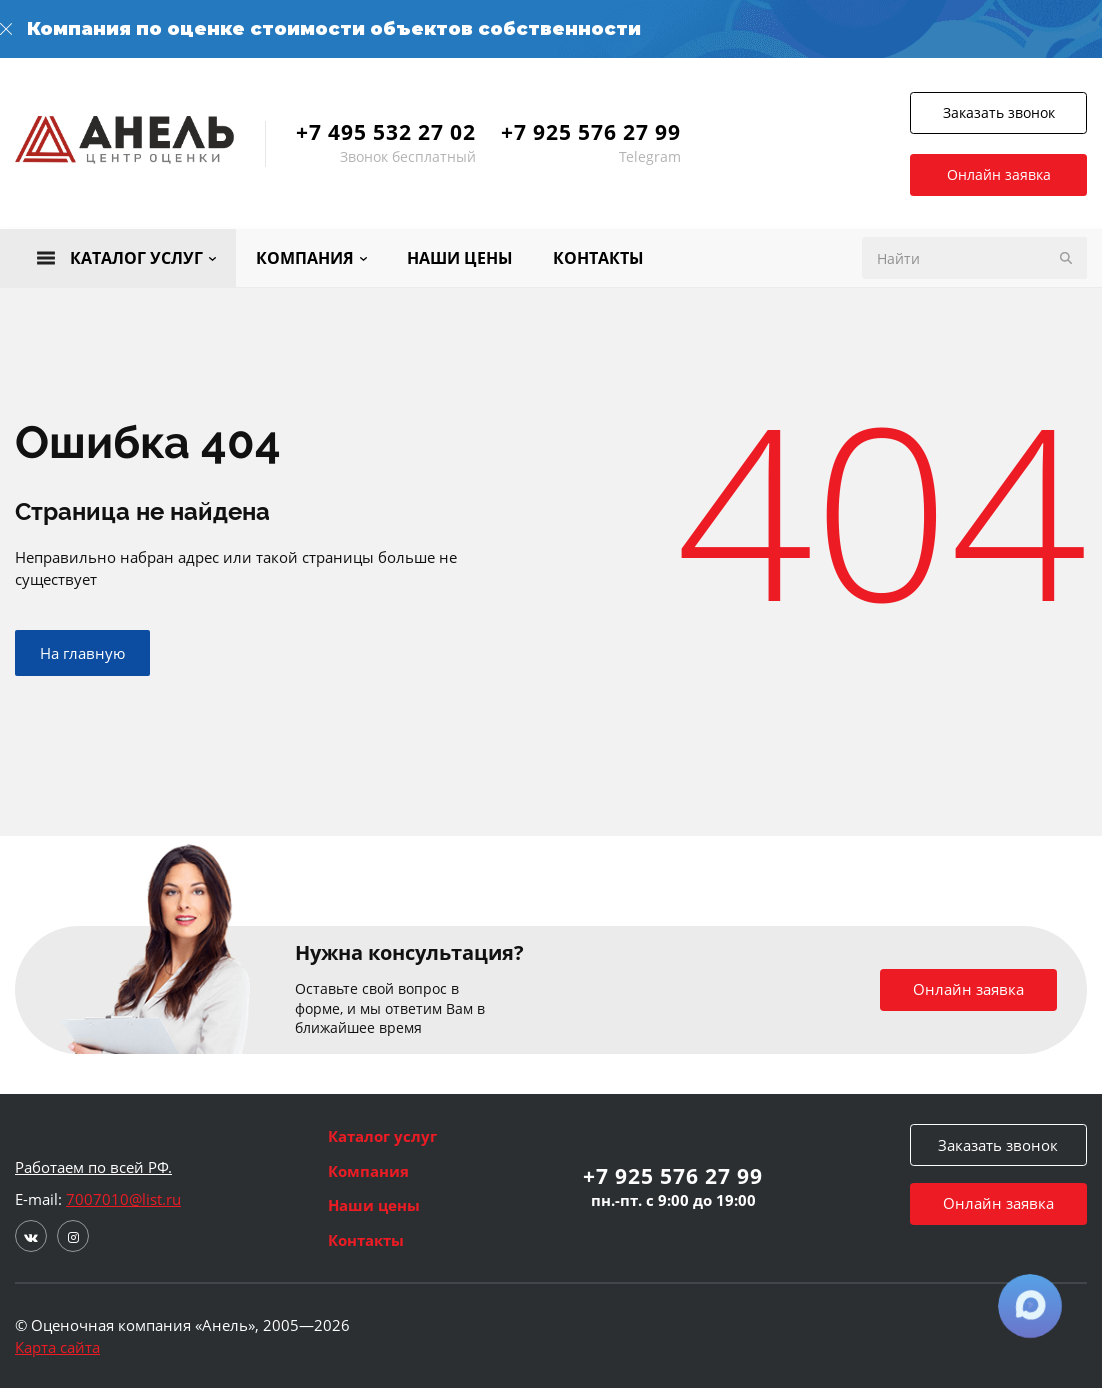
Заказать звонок (999, 112)
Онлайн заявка (999, 174)
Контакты (366, 1240)
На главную (82, 653)
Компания (368, 1171)
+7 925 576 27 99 (591, 132)
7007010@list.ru (123, 1199)
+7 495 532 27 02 (386, 132)
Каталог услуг (382, 1136)
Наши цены (374, 1205)
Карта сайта (57, 1347)
